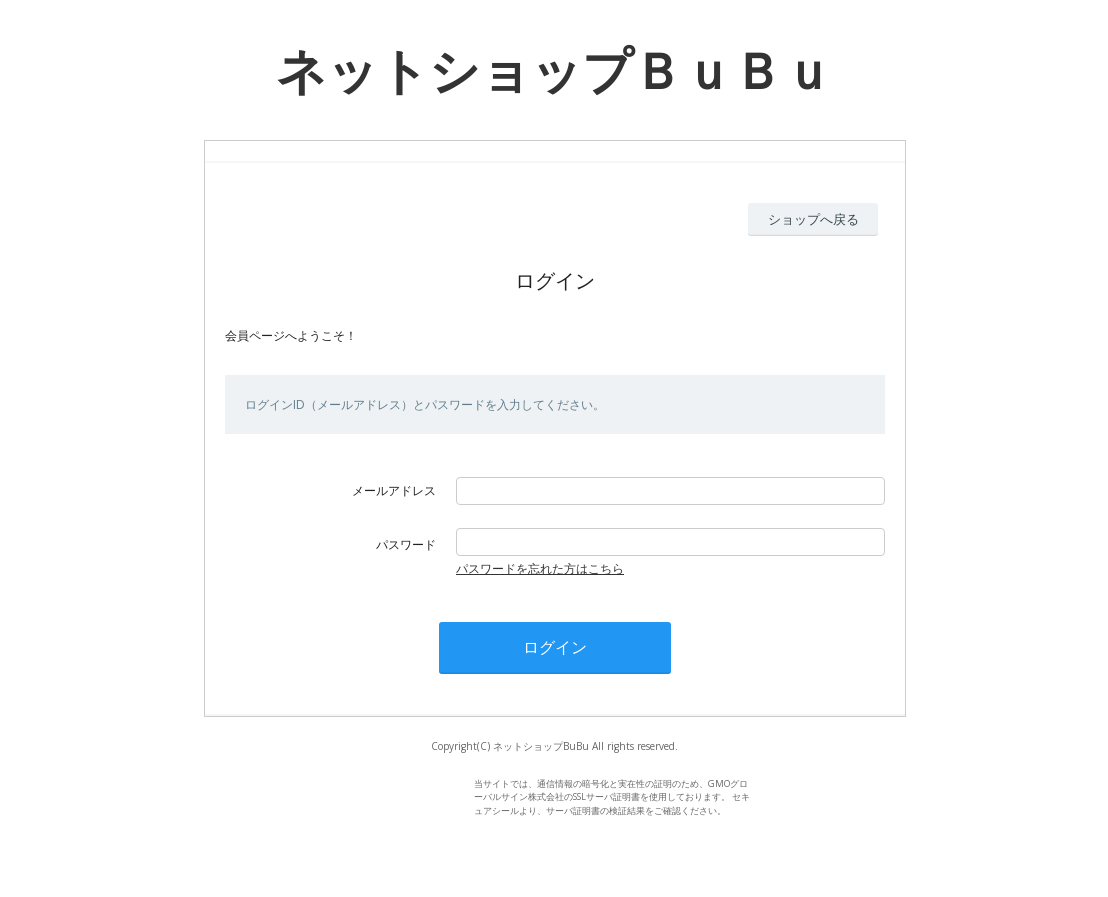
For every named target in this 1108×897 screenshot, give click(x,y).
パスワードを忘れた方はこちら (540, 568)
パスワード (406, 544)
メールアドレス (394, 490)
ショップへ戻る (813, 219)
